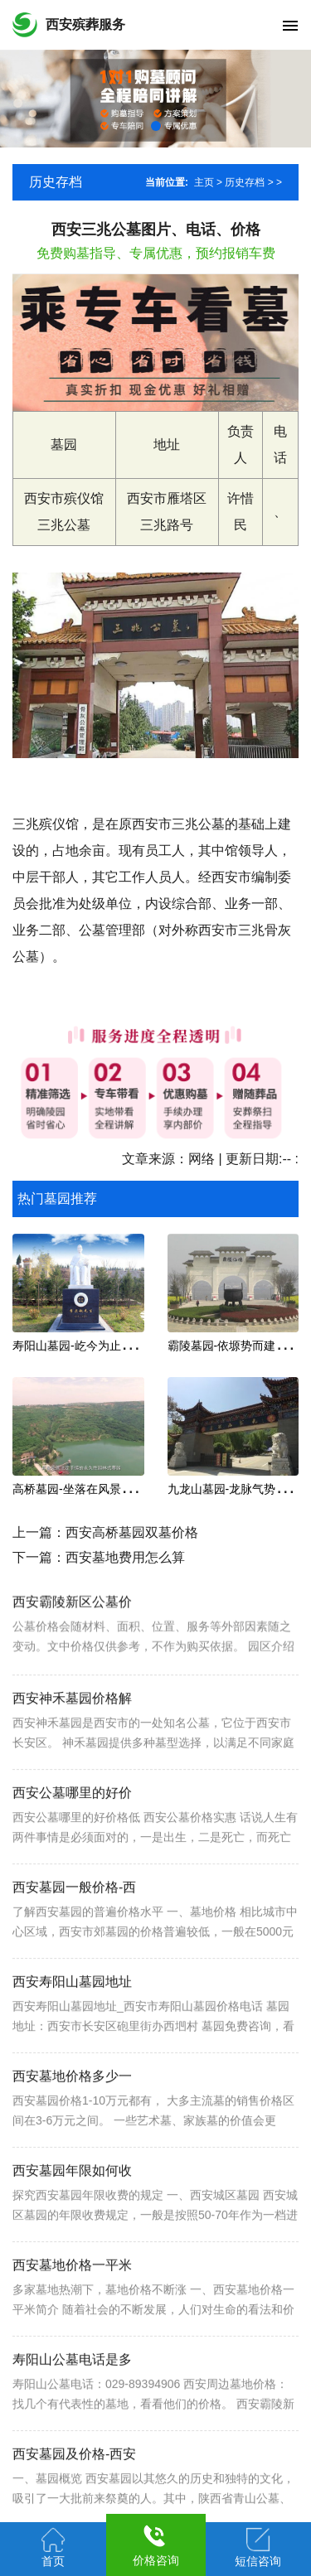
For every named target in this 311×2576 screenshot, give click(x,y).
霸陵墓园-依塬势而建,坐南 (235, 1345)
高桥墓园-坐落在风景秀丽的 (84, 1489)
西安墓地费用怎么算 (125, 1557)
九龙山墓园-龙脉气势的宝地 (239, 1489)
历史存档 (245, 182)
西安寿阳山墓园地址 (72, 2027)
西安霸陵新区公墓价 (72, 1638)
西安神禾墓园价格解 (72, 1744)
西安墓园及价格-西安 (74, 2499)
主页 (204, 182)
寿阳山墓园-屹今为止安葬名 (84, 1345)
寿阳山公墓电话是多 (72, 2405)
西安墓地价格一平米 (72, 2310)
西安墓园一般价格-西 (74, 1933)
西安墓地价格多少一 (72, 2121)
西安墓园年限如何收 (72, 2216)
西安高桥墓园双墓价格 (132, 1532)
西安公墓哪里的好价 (72, 1838)
